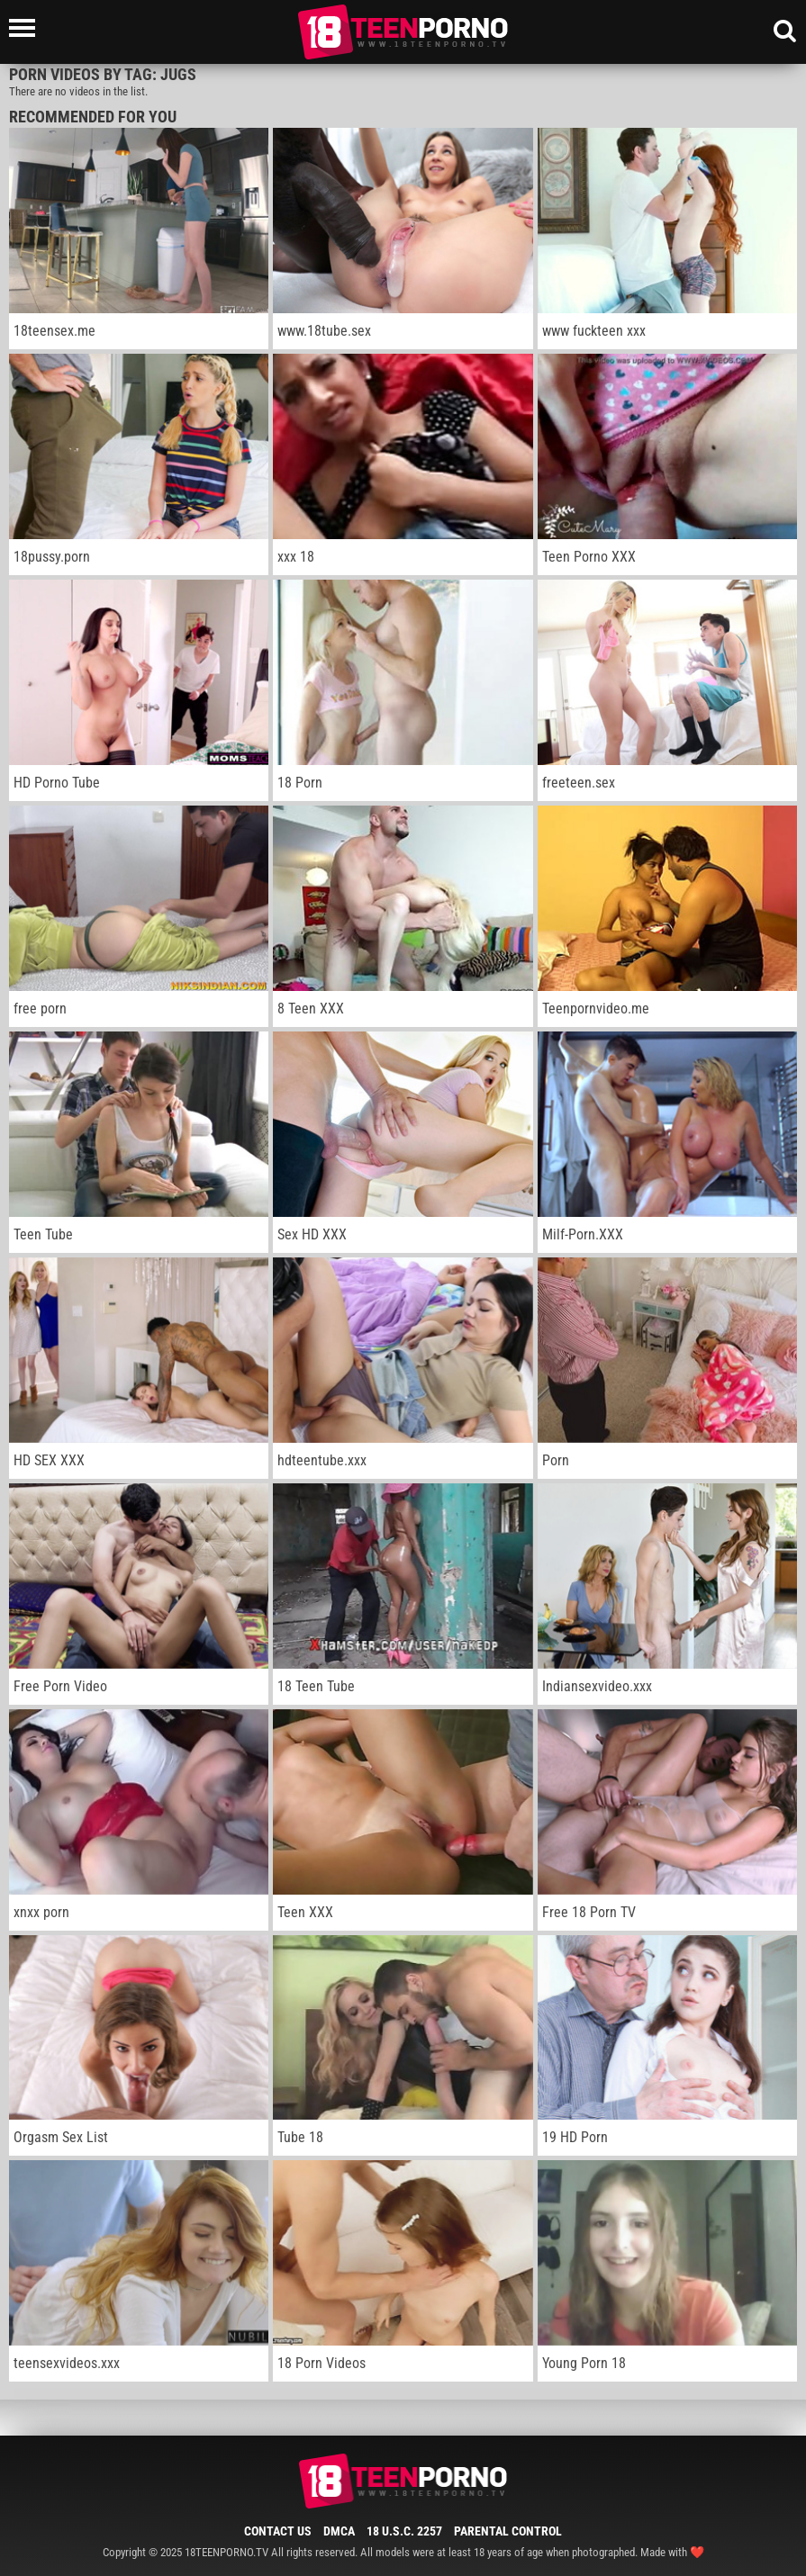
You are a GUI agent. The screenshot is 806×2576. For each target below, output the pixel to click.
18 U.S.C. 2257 (404, 2531)
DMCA (339, 2531)
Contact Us (278, 2531)
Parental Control (508, 2531)
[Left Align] (26, 28)
